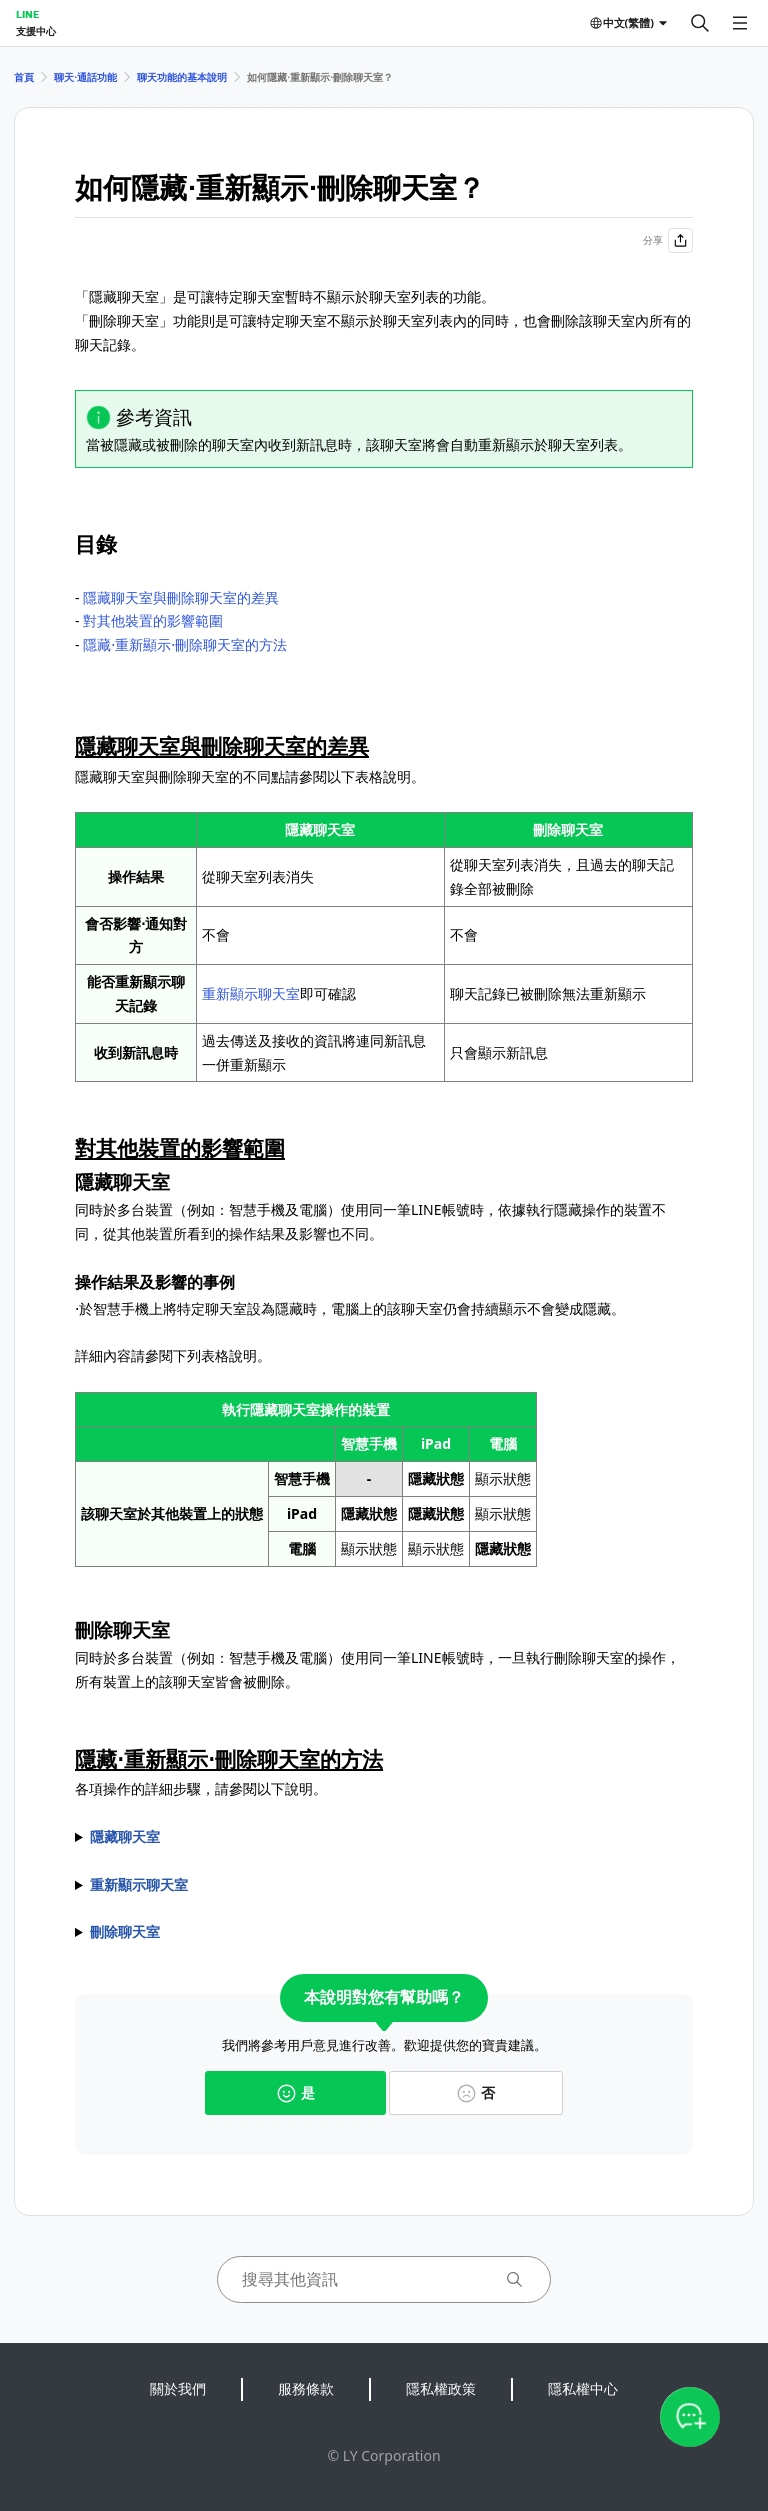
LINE (27, 14)
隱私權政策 (441, 2388)
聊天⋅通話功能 (85, 77)
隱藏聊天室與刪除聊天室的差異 (181, 597)
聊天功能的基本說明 (182, 77)
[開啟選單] (740, 23)
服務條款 (306, 2388)
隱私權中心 (583, 2388)
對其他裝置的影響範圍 (153, 620)
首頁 (24, 77)
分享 (668, 240)
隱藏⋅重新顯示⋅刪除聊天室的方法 (185, 644)
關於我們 (178, 2388)
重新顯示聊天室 (251, 993)
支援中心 (36, 31)
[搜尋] (700, 23)
